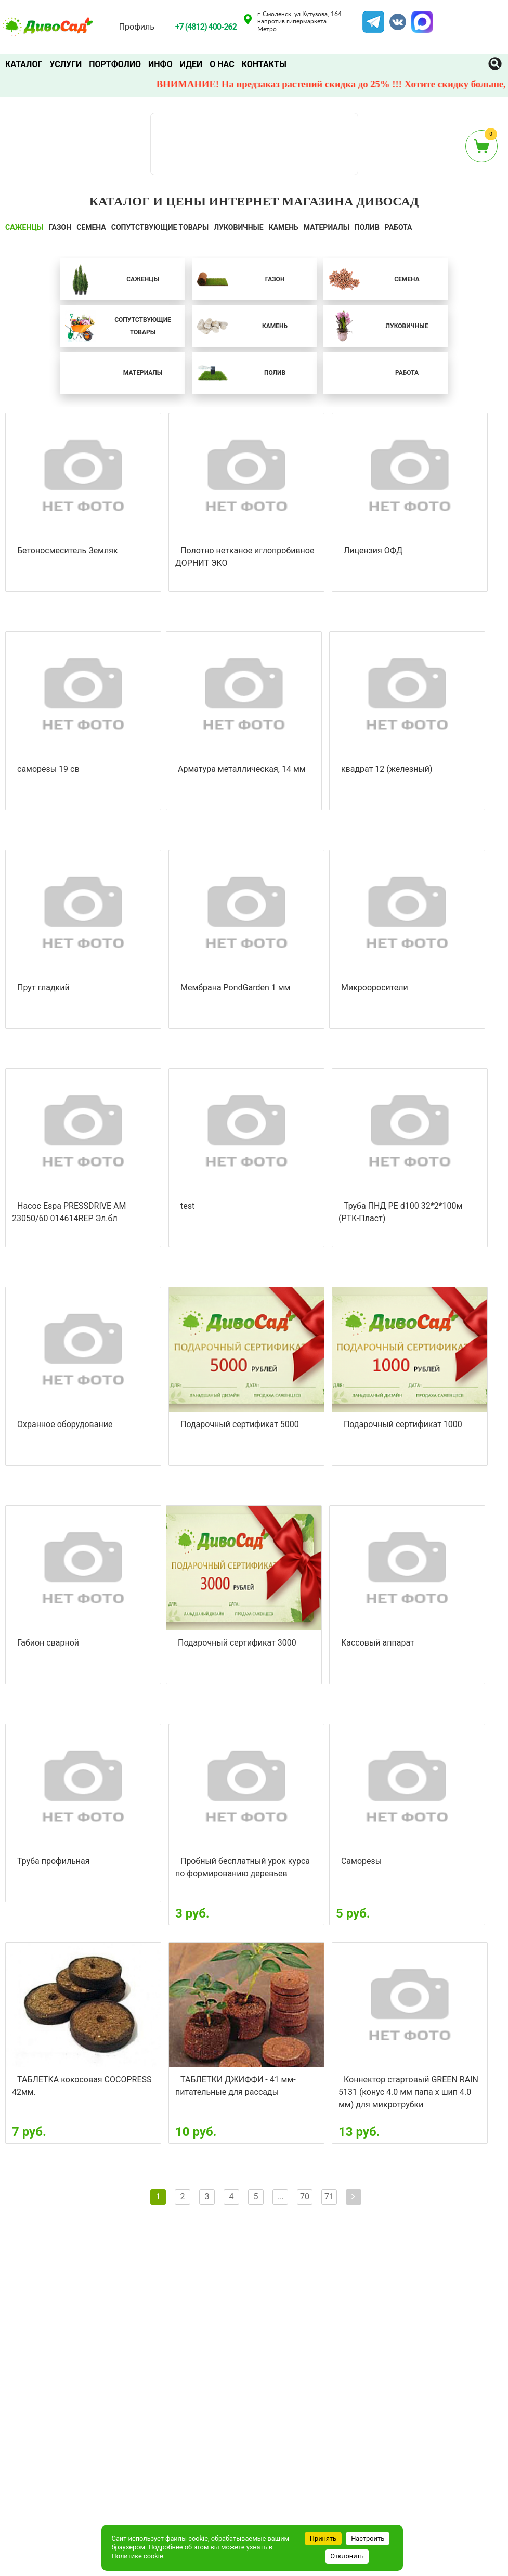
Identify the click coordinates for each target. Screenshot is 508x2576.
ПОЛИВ (367, 227)
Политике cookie (137, 2556)
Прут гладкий (43, 987)
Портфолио (115, 64)
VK (392, 17)
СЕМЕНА (91, 227)
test (187, 1206)
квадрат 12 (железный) (387, 769)
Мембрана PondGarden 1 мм (235, 987)
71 (329, 2197)
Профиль (136, 27)
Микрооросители (374, 987)
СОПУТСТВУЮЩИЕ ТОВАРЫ (160, 227)
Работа (398, 227)
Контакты (264, 64)
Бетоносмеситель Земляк (67, 550)
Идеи (191, 64)
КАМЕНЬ (283, 227)
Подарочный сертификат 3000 (237, 1643)
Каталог (23, 64)
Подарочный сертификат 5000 (239, 1424)
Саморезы (361, 1861)
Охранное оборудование (64, 1424)
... (280, 2197)
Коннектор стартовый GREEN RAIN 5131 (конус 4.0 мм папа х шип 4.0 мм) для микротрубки (408, 2092)
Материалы (326, 227)
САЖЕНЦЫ (24, 227)
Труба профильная (53, 1861)
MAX (420, 17)
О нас (222, 64)
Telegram (373, 17)
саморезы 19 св (48, 769)
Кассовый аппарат (377, 1643)
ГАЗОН (59, 227)
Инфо (160, 64)
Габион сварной (48, 1643)
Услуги (65, 64)
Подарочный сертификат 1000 (403, 1424)
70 (304, 2197)
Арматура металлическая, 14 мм (242, 769)
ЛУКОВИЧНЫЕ (238, 227)
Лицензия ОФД (373, 550)
